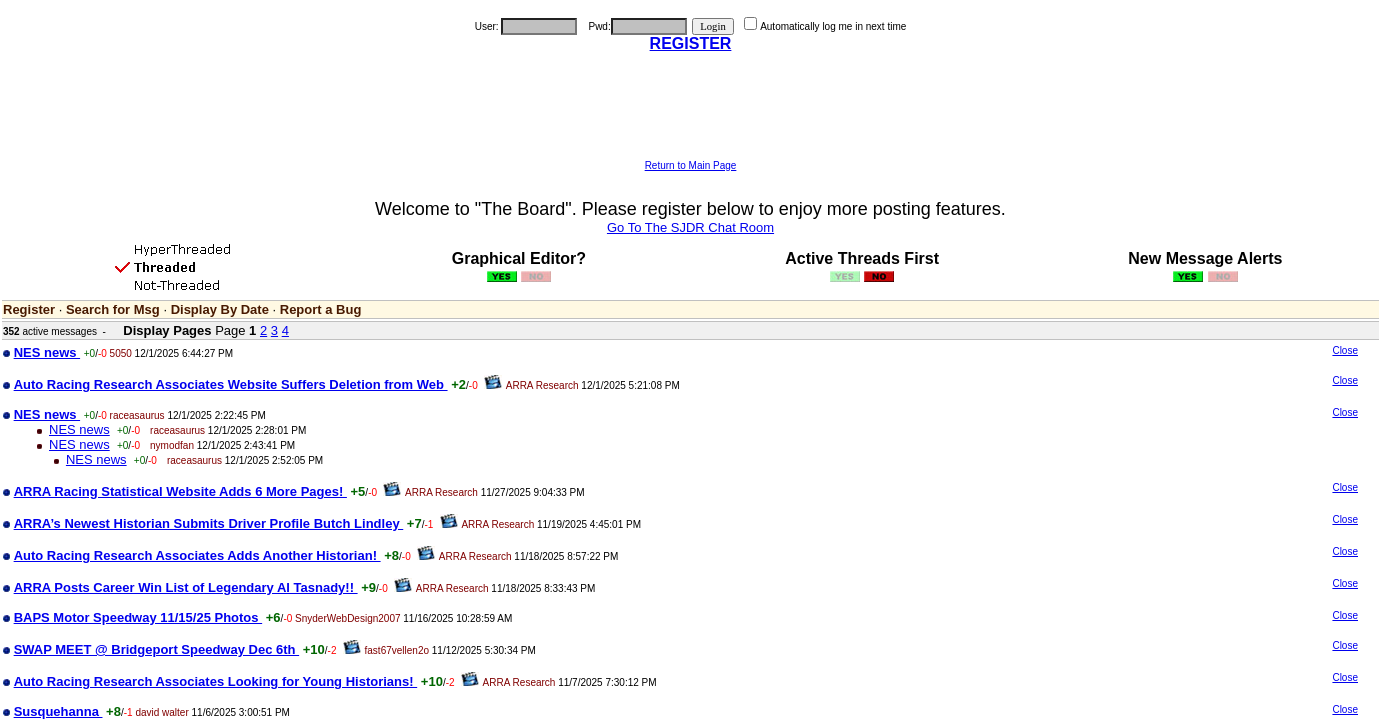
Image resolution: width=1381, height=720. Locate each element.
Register (29, 309)
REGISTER (691, 43)
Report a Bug (321, 309)
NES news (79, 429)
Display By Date (220, 309)
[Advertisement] (691, 115)
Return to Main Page (691, 165)
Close (1345, 350)
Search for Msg (113, 309)
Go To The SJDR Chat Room (690, 227)
